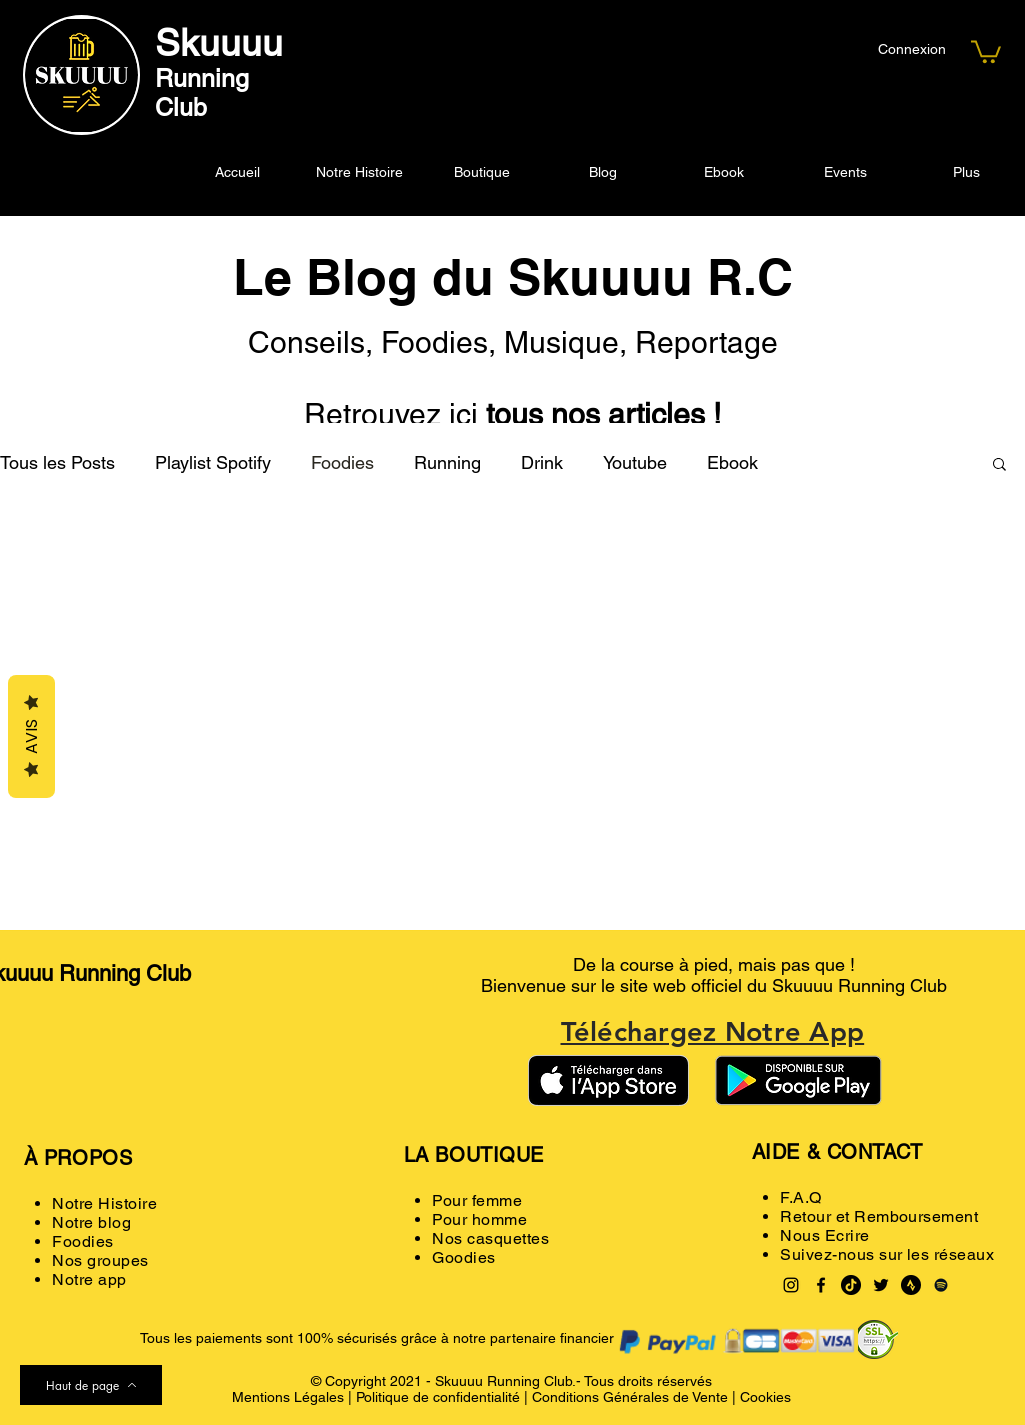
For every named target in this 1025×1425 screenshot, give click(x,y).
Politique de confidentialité (438, 1397)
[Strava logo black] (911, 1285)
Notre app (89, 1279)
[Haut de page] (91, 1385)
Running (447, 462)
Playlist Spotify (213, 462)
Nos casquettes (490, 1238)
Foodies (342, 462)
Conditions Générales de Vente (630, 1397)
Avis (31, 736)
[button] (986, 50)
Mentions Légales (288, 1397)
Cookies (765, 1397)
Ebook (732, 462)
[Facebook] (821, 1285)
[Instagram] (791, 1285)
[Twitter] (881, 1285)
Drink (542, 462)
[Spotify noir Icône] (941, 1285)
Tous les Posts (57, 462)
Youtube (635, 462)
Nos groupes (100, 1260)
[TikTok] (851, 1285)
